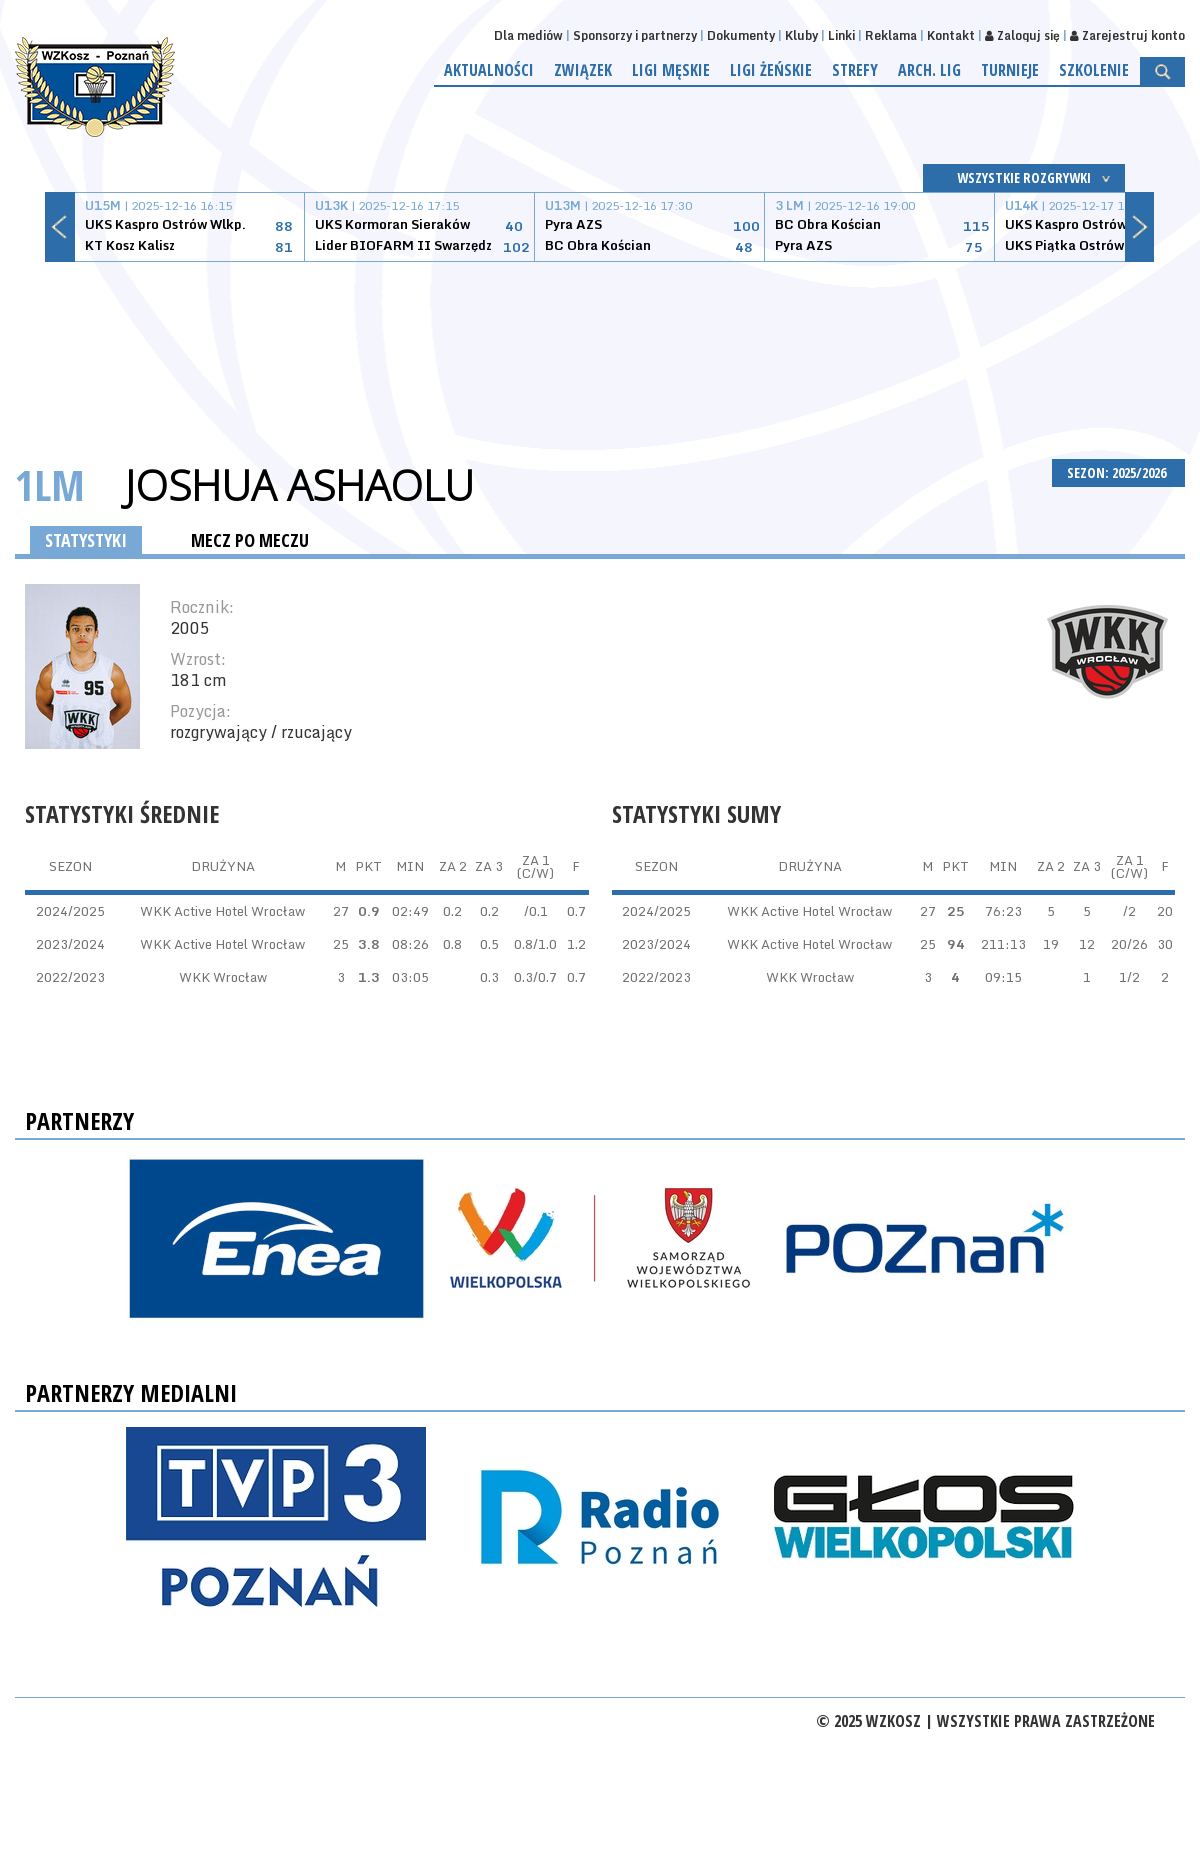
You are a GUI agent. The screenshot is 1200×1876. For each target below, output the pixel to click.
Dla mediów (528, 35)
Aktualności (489, 70)
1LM (50, 484)
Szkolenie (1094, 70)
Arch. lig (929, 70)
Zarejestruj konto (1127, 35)
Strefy (855, 70)
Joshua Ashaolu (299, 485)
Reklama (891, 35)
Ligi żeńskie (771, 70)
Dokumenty (741, 35)
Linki (841, 35)
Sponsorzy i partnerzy (635, 35)
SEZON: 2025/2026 (1118, 472)
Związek (583, 70)
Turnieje (1010, 70)
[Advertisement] (600, 337)
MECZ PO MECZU (250, 540)
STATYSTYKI (86, 540)
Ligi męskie (671, 70)
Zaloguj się (1022, 35)
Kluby (801, 35)
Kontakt (951, 35)
